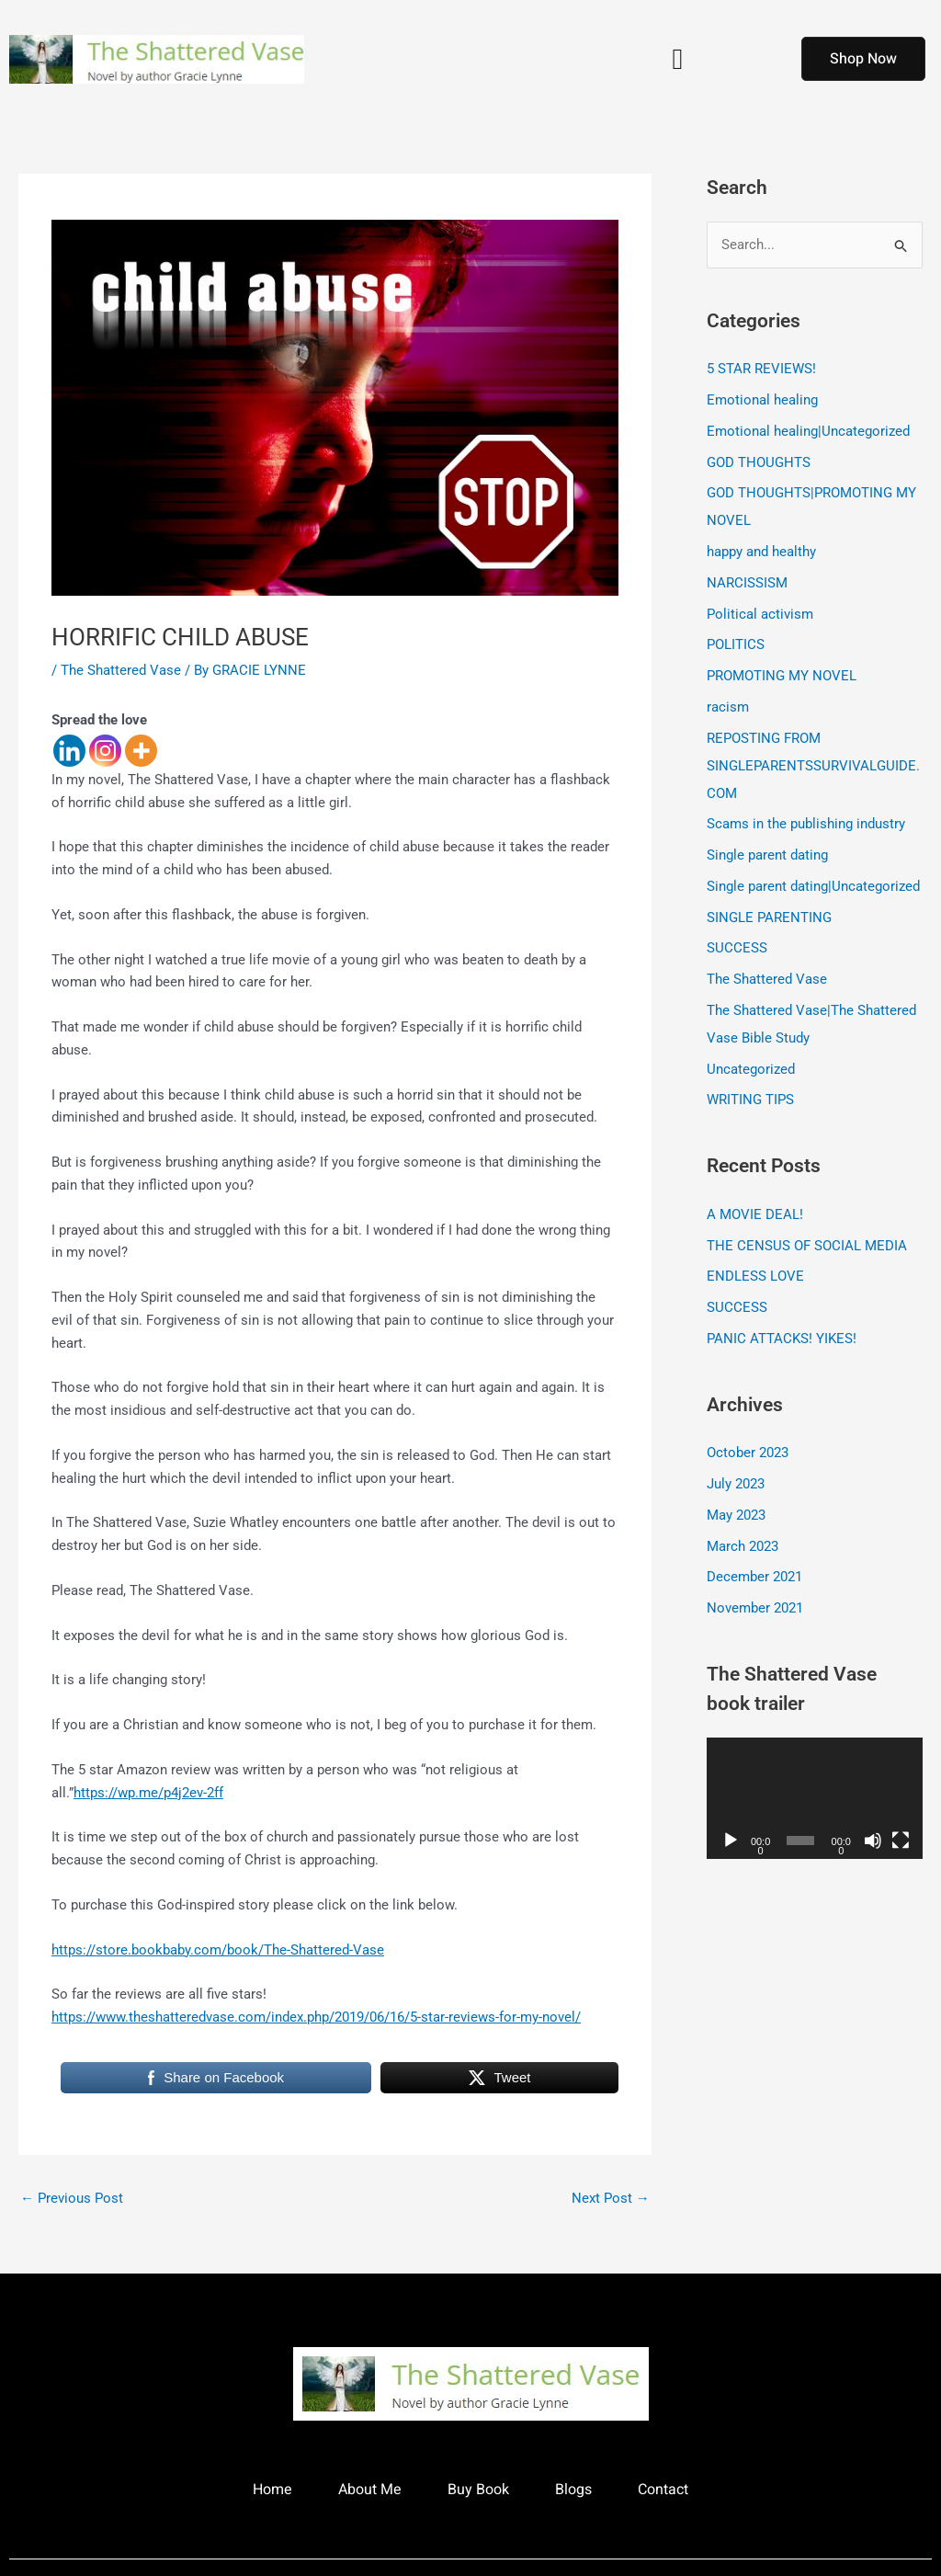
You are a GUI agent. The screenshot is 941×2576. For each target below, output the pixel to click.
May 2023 (736, 1515)
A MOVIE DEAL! (755, 1214)
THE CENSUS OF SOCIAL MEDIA (807, 1245)
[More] (141, 751)
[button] (677, 59)
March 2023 (742, 1546)
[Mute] (873, 1840)
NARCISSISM (747, 583)
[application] (815, 1798)
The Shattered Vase (121, 670)
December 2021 (754, 1576)
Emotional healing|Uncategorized (808, 431)
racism (728, 707)
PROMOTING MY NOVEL (781, 675)
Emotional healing (762, 400)
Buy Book (478, 2489)
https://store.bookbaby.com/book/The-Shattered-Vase (217, 1950)
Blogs (573, 2489)
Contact (663, 2489)
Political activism (760, 614)
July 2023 (736, 1484)
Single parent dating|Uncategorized (813, 886)
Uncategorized (751, 1069)
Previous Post (71, 2198)
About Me (370, 2489)
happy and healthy (761, 551)
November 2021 (755, 1608)
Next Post (611, 2198)
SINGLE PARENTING (769, 917)
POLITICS (736, 644)
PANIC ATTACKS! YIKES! (781, 1338)
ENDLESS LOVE (755, 1276)
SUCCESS (737, 948)
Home (272, 2489)
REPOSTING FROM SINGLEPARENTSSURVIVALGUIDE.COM (813, 766)
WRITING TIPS (750, 1099)
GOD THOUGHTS (759, 462)
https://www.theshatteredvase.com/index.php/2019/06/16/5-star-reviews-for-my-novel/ (316, 2017)
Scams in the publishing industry (806, 823)
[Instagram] (105, 751)
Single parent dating (767, 855)
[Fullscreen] (900, 1840)
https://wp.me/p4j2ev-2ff (148, 1792)
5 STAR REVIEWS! (761, 368)
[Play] (730, 1840)
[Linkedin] (69, 751)
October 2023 (747, 1452)
